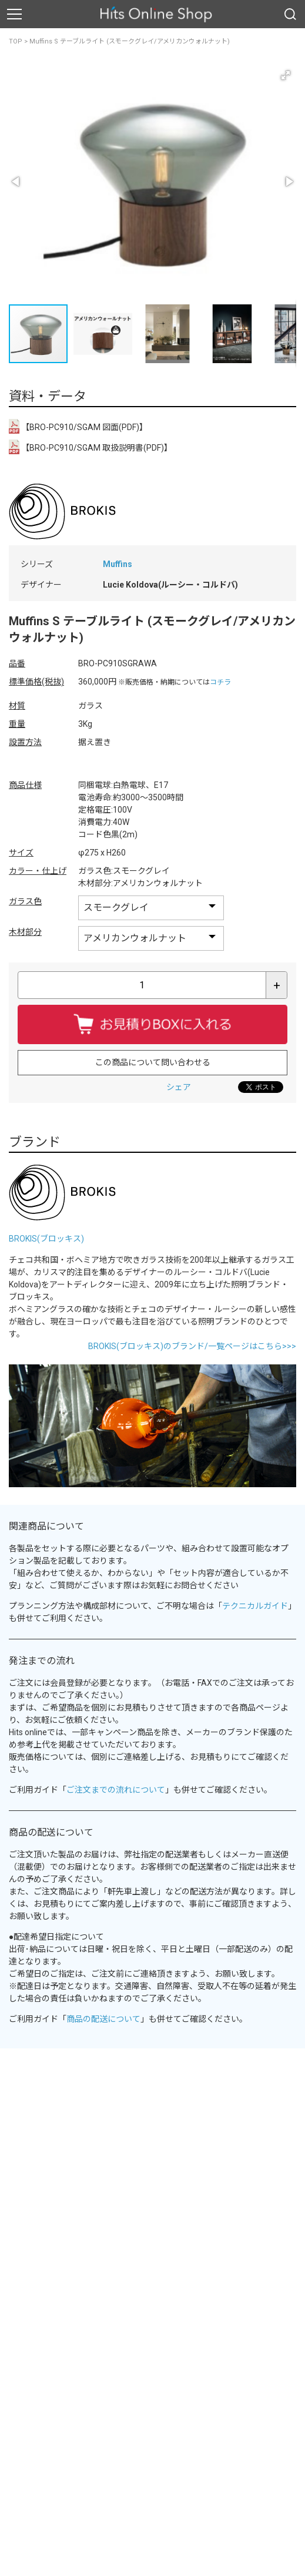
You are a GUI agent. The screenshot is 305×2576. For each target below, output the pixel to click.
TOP (15, 41)
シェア (178, 1087)
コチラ (220, 682)
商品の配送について (103, 2019)
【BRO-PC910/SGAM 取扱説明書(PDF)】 (90, 447)
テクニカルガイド (255, 1606)
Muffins (117, 564)
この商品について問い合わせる (152, 1062)
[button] (285, 75)
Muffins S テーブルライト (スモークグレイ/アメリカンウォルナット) (129, 41)
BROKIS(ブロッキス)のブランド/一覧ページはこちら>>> (192, 1346)
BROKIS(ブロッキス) (46, 1238)
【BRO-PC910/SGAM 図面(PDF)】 (78, 426)
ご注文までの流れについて (115, 1790)
